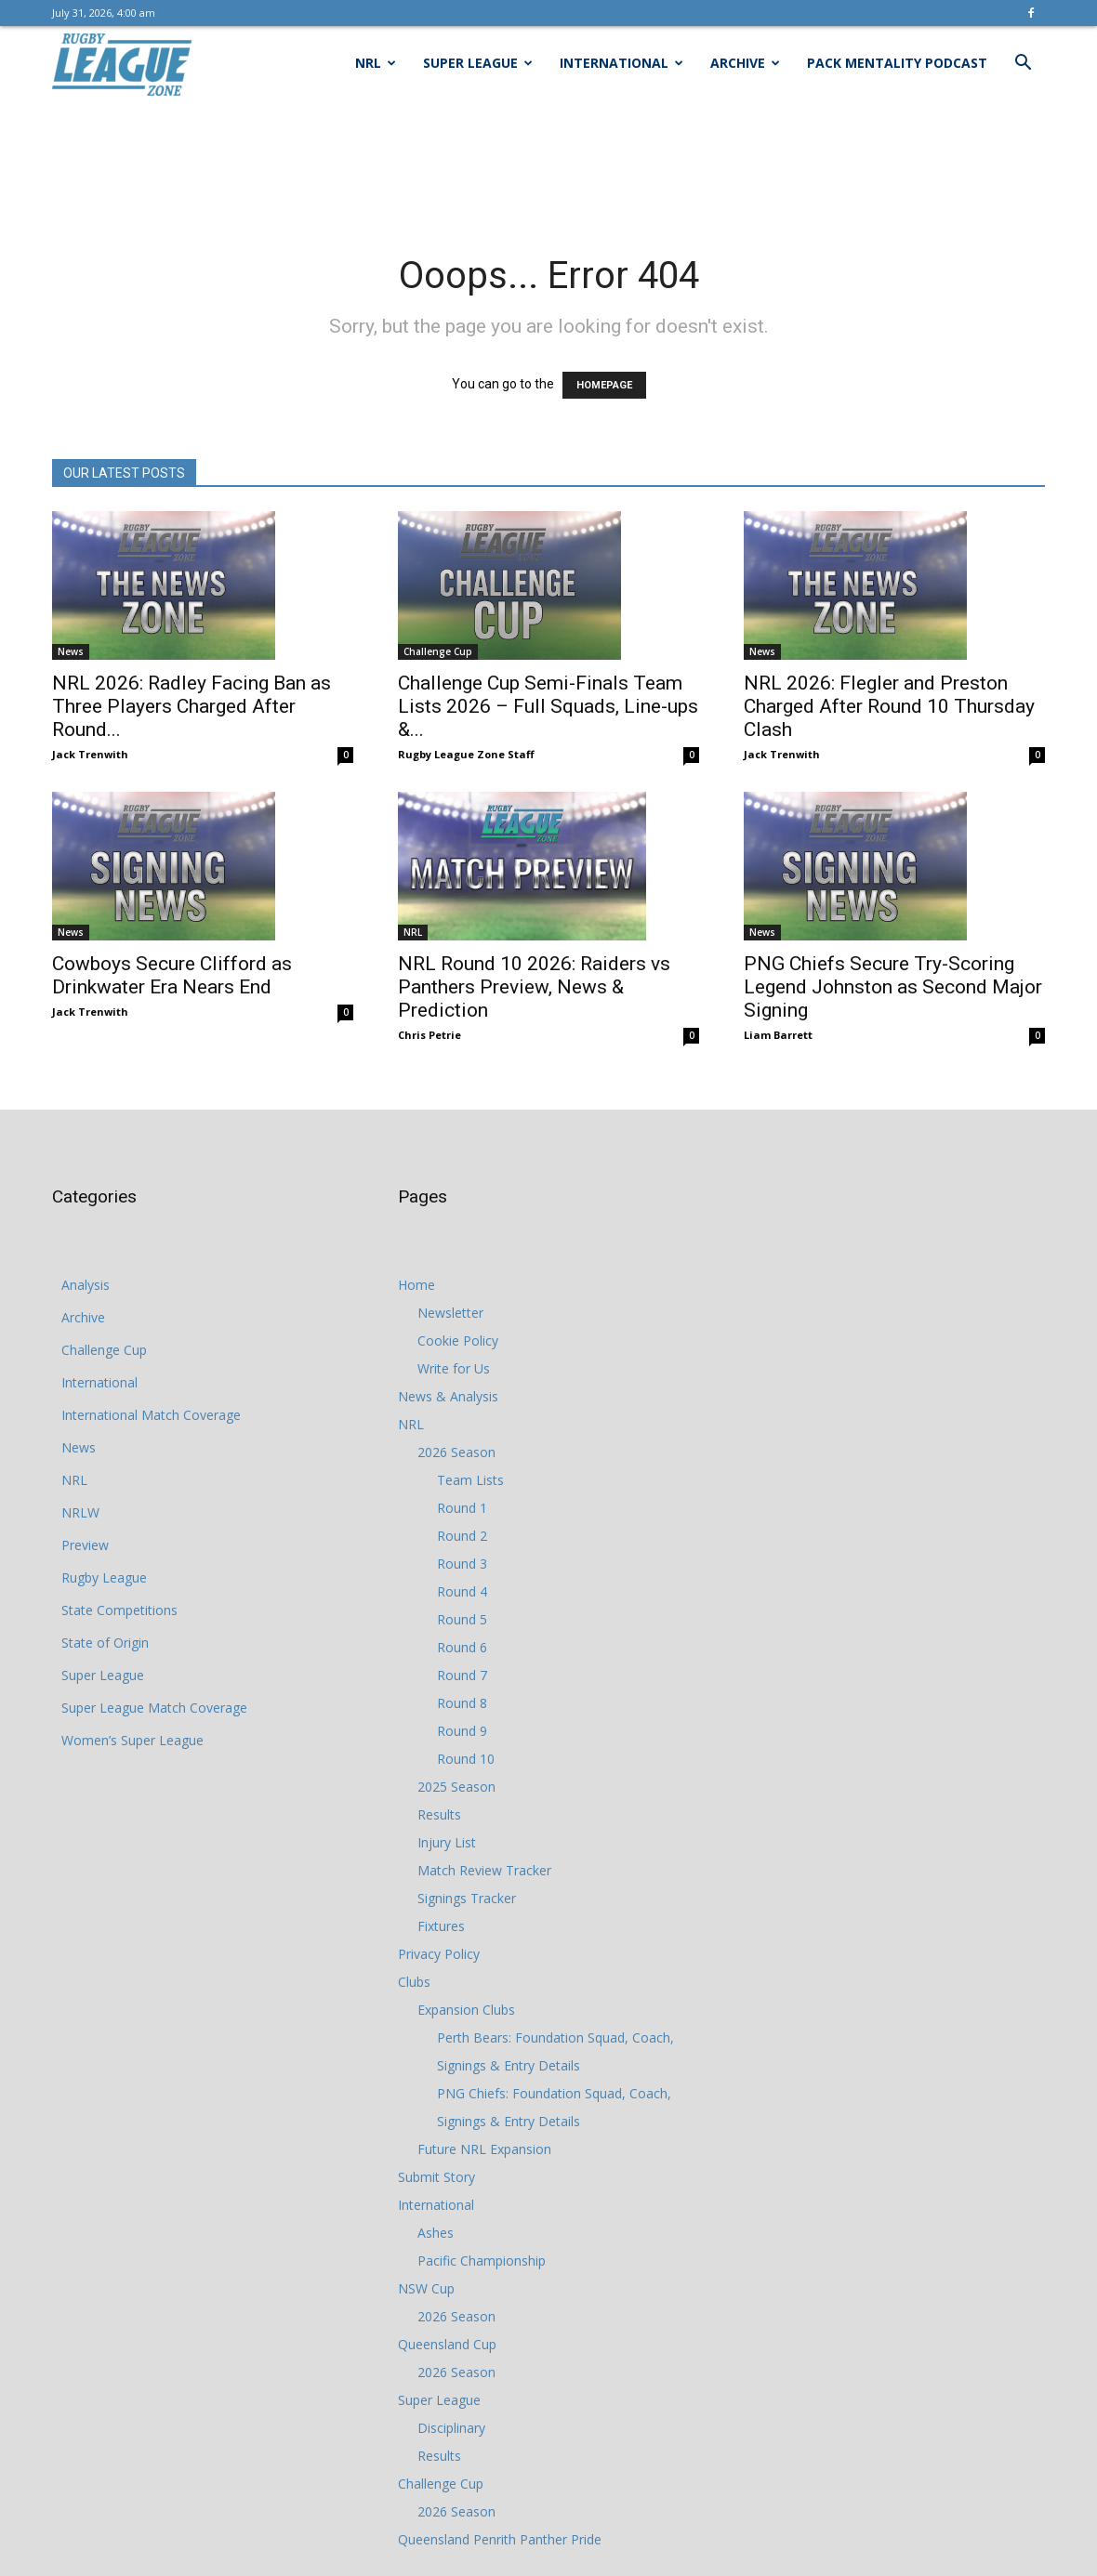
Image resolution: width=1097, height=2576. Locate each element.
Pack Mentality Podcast (897, 63)
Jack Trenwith (90, 754)
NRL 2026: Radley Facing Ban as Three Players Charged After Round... (191, 706)
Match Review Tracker (484, 1870)
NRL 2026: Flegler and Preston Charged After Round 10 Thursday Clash (889, 706)
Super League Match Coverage (154, 1707)
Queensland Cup (447, 2344)
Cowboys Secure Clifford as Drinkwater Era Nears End (172, 975)
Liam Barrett (778, 1035)
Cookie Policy (457, 1340)
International (621, 63)
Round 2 (462, 1535)
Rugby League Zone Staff (466, 754)
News (71, 651)
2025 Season (456, 1786)
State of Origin (105, 1642)
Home (416, 1285)
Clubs (414, 1982)
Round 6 (462, 1647)
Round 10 (466, 1759)
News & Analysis (448, 1396)
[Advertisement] (548, 164)
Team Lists (470, 1480)
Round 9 (462, 1731)
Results (439, 1814)
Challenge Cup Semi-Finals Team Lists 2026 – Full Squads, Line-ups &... (548, 706)
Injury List (446, 1842)
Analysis (85, 1285)
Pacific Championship (481, 2260)
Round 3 (462, 1563)
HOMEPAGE (604, 385)
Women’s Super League (132, 1740)
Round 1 (462, 1508)
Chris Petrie (429, 1035)
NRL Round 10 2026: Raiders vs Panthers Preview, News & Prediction (534, 987)
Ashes (435, 2232)
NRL (375, 63)
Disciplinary (451, 2428)
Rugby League (104, 1577)
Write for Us (453, 1368)
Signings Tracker (466, 1898)
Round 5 (462, 1619)
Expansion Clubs (466, 2009)
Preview (85, 1545)
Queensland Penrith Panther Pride (499, 2539)
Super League (478, 63)
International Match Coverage (151, 1415)
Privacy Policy (439, 1954)
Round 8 (462, 1703)
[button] (1022, 64)
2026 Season (456, 1452)
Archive (745, 63)
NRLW (80, 1512)
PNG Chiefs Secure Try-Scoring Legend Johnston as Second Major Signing (893, 987)
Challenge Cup (437, 651)
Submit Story (436, 2177)
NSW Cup (426, 2288)
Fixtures (441, 1926)
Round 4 (462, 1591)
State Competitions (119, 1610)
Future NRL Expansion (484, 2149)
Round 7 (462, 1675)
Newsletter (450, 1312)
